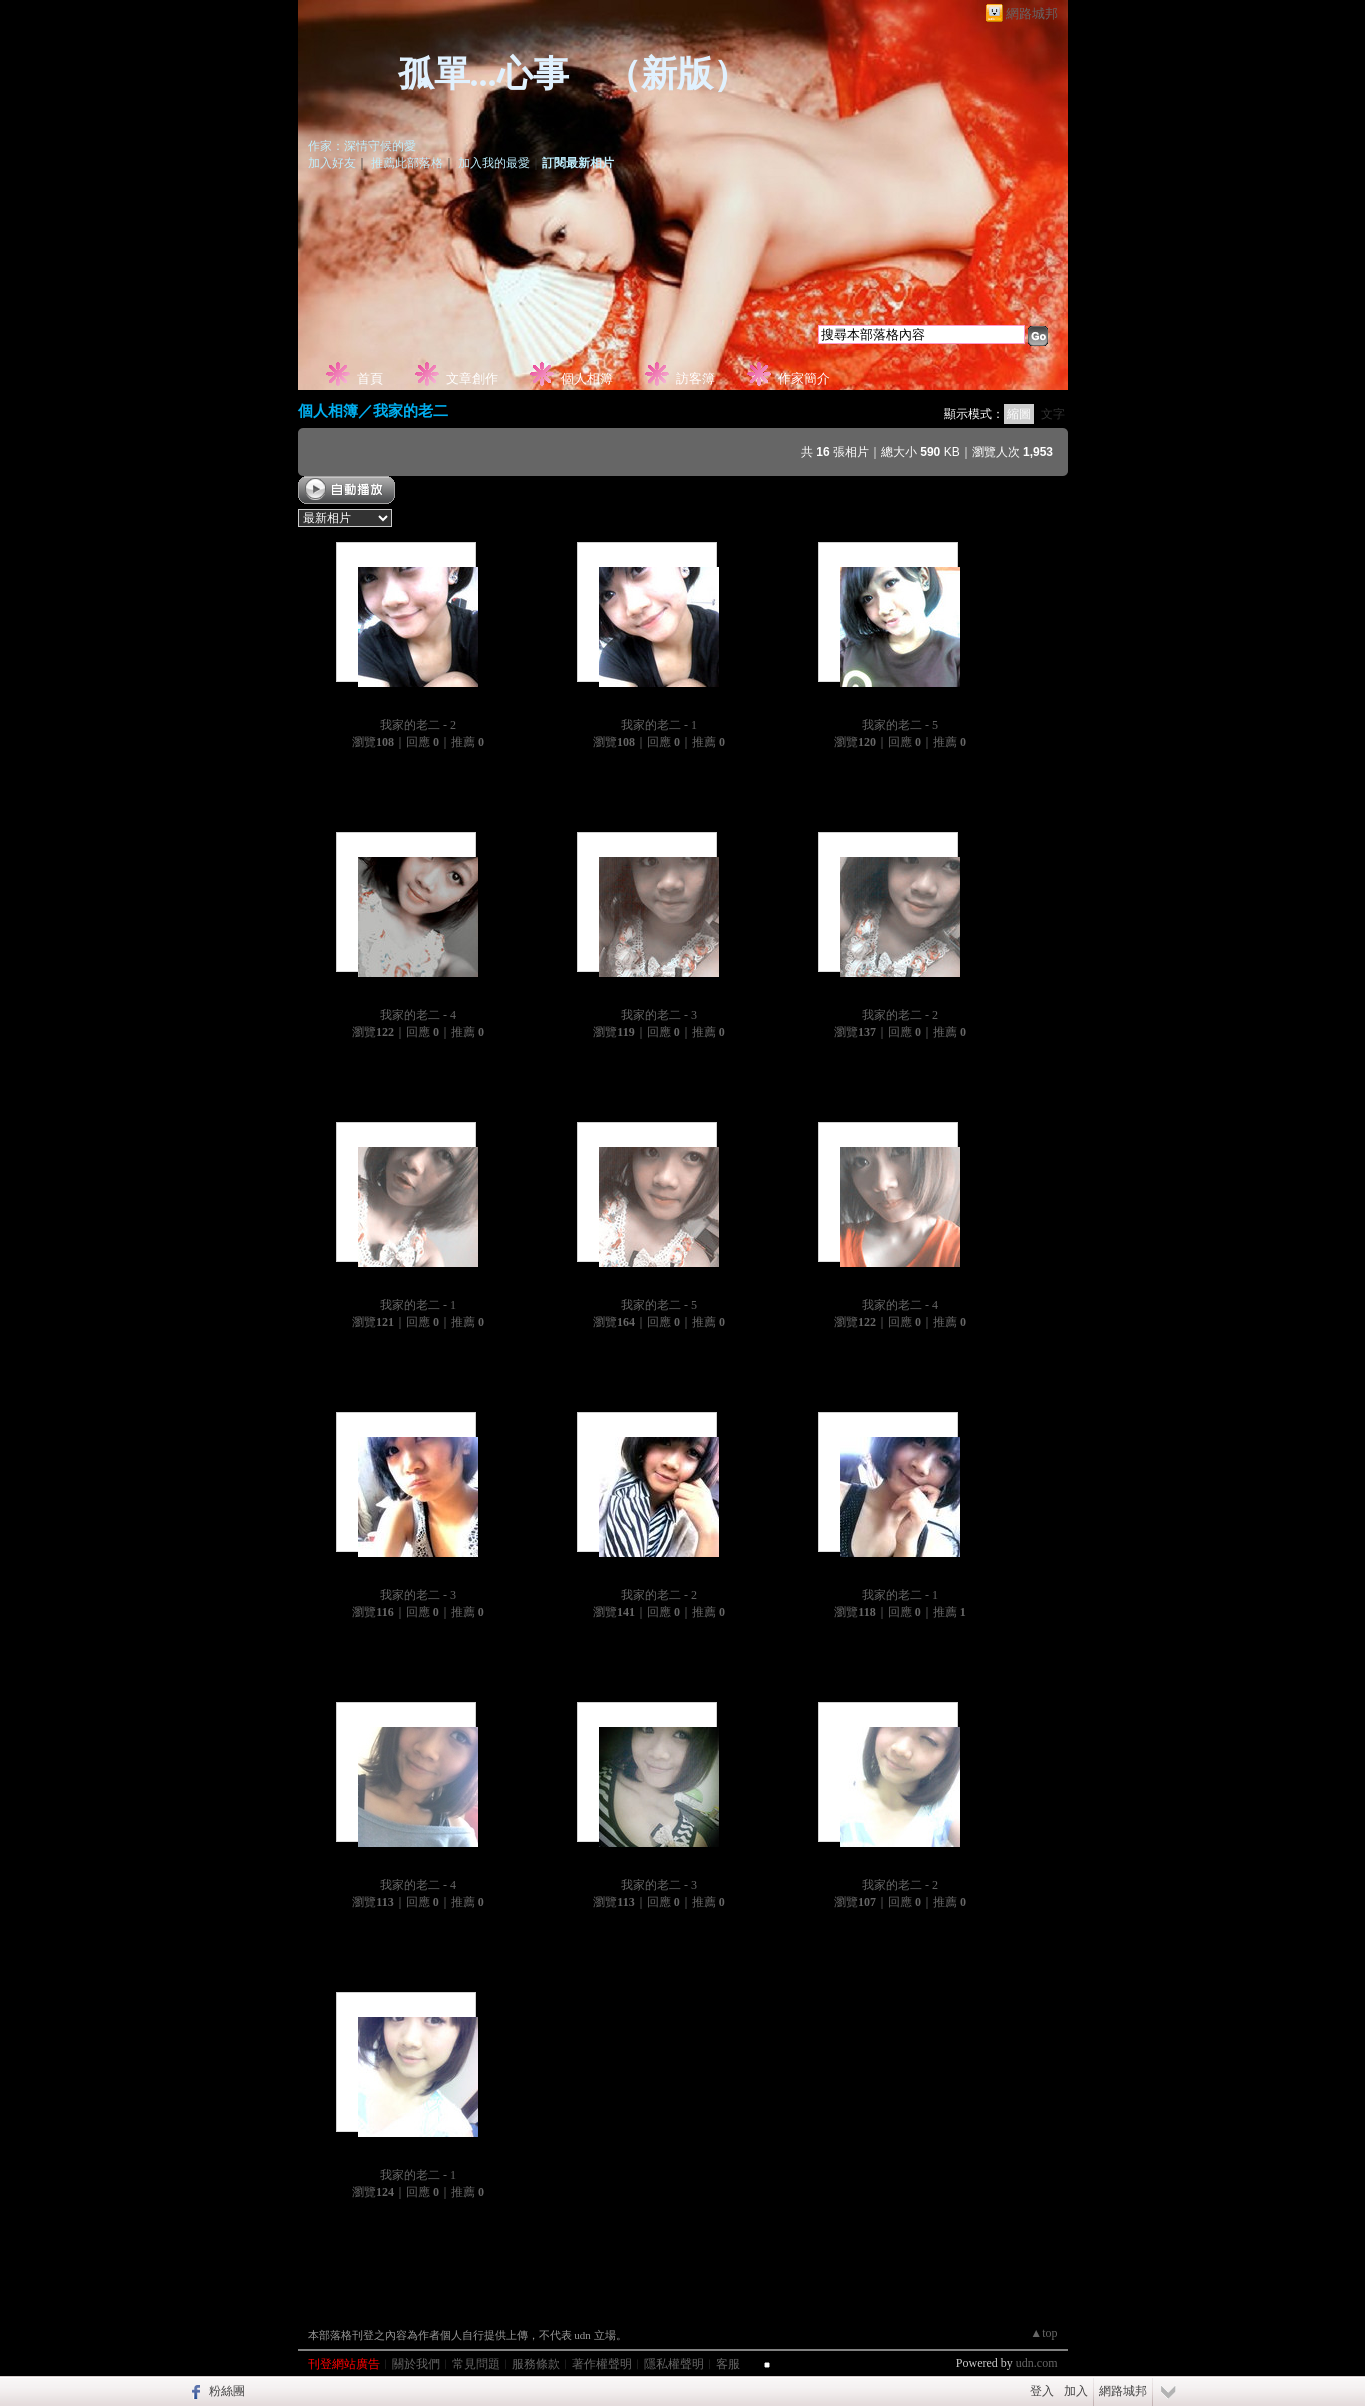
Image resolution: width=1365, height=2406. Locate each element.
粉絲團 (227, 2391)
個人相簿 (587, 378)
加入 (1076, 2391)
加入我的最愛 (494, 163)
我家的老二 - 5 (900, 725)
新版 (677, 74)
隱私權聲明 (674, 2364)
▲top (1043, 2333)
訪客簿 (695, 378)
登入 (1042, 2391)
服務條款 (536, 2364)
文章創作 (472, 378)
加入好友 (332, 163)
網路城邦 (1032, 13)
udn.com (1037, 2363)
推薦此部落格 (407, 163)
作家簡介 (804, 378)
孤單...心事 (483, 74)
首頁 (370, 378)
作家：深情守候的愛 (362, 146)
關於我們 (416, 2364)
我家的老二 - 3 (659, 1015)
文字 (1053, 414)
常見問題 (476, 2364)
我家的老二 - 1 (659, 725)
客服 (728, 2364)
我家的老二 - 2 (418, 725)
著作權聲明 (602, 2364)
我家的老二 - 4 (418, 1015)
